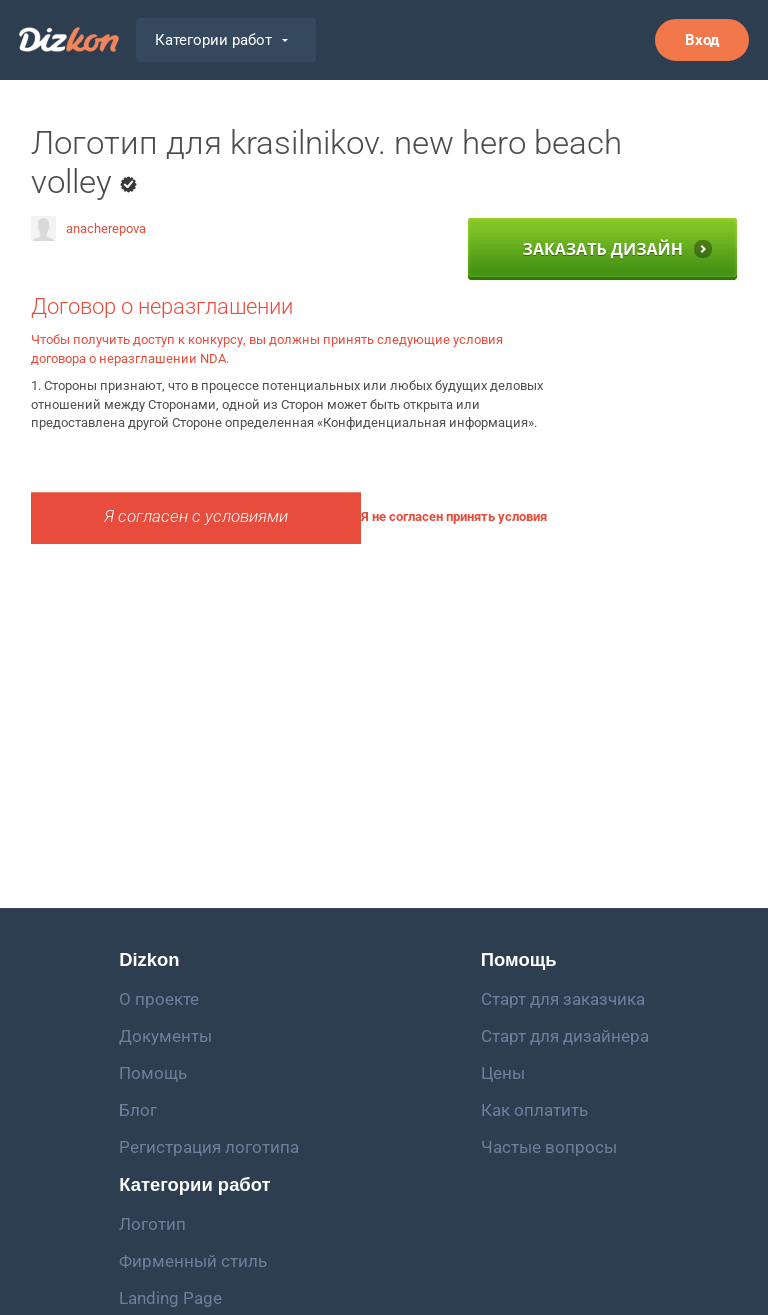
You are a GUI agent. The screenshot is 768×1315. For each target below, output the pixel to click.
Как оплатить (534, 1110)
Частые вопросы (549, 1147)
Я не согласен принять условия (454, 516)
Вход (702, 40)
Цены (503, 1073)
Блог (138, 1110)
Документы (165, 1036)
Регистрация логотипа (209, 1147)
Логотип (152, 1224)
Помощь (153, 1073)
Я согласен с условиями (196, 516)
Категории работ (221, 40)
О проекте (159, 999)
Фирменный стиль (193, 1261)
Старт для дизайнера (565, 1036)
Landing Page (170, 1298)
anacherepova (88, 228)
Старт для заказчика (563, 999)
